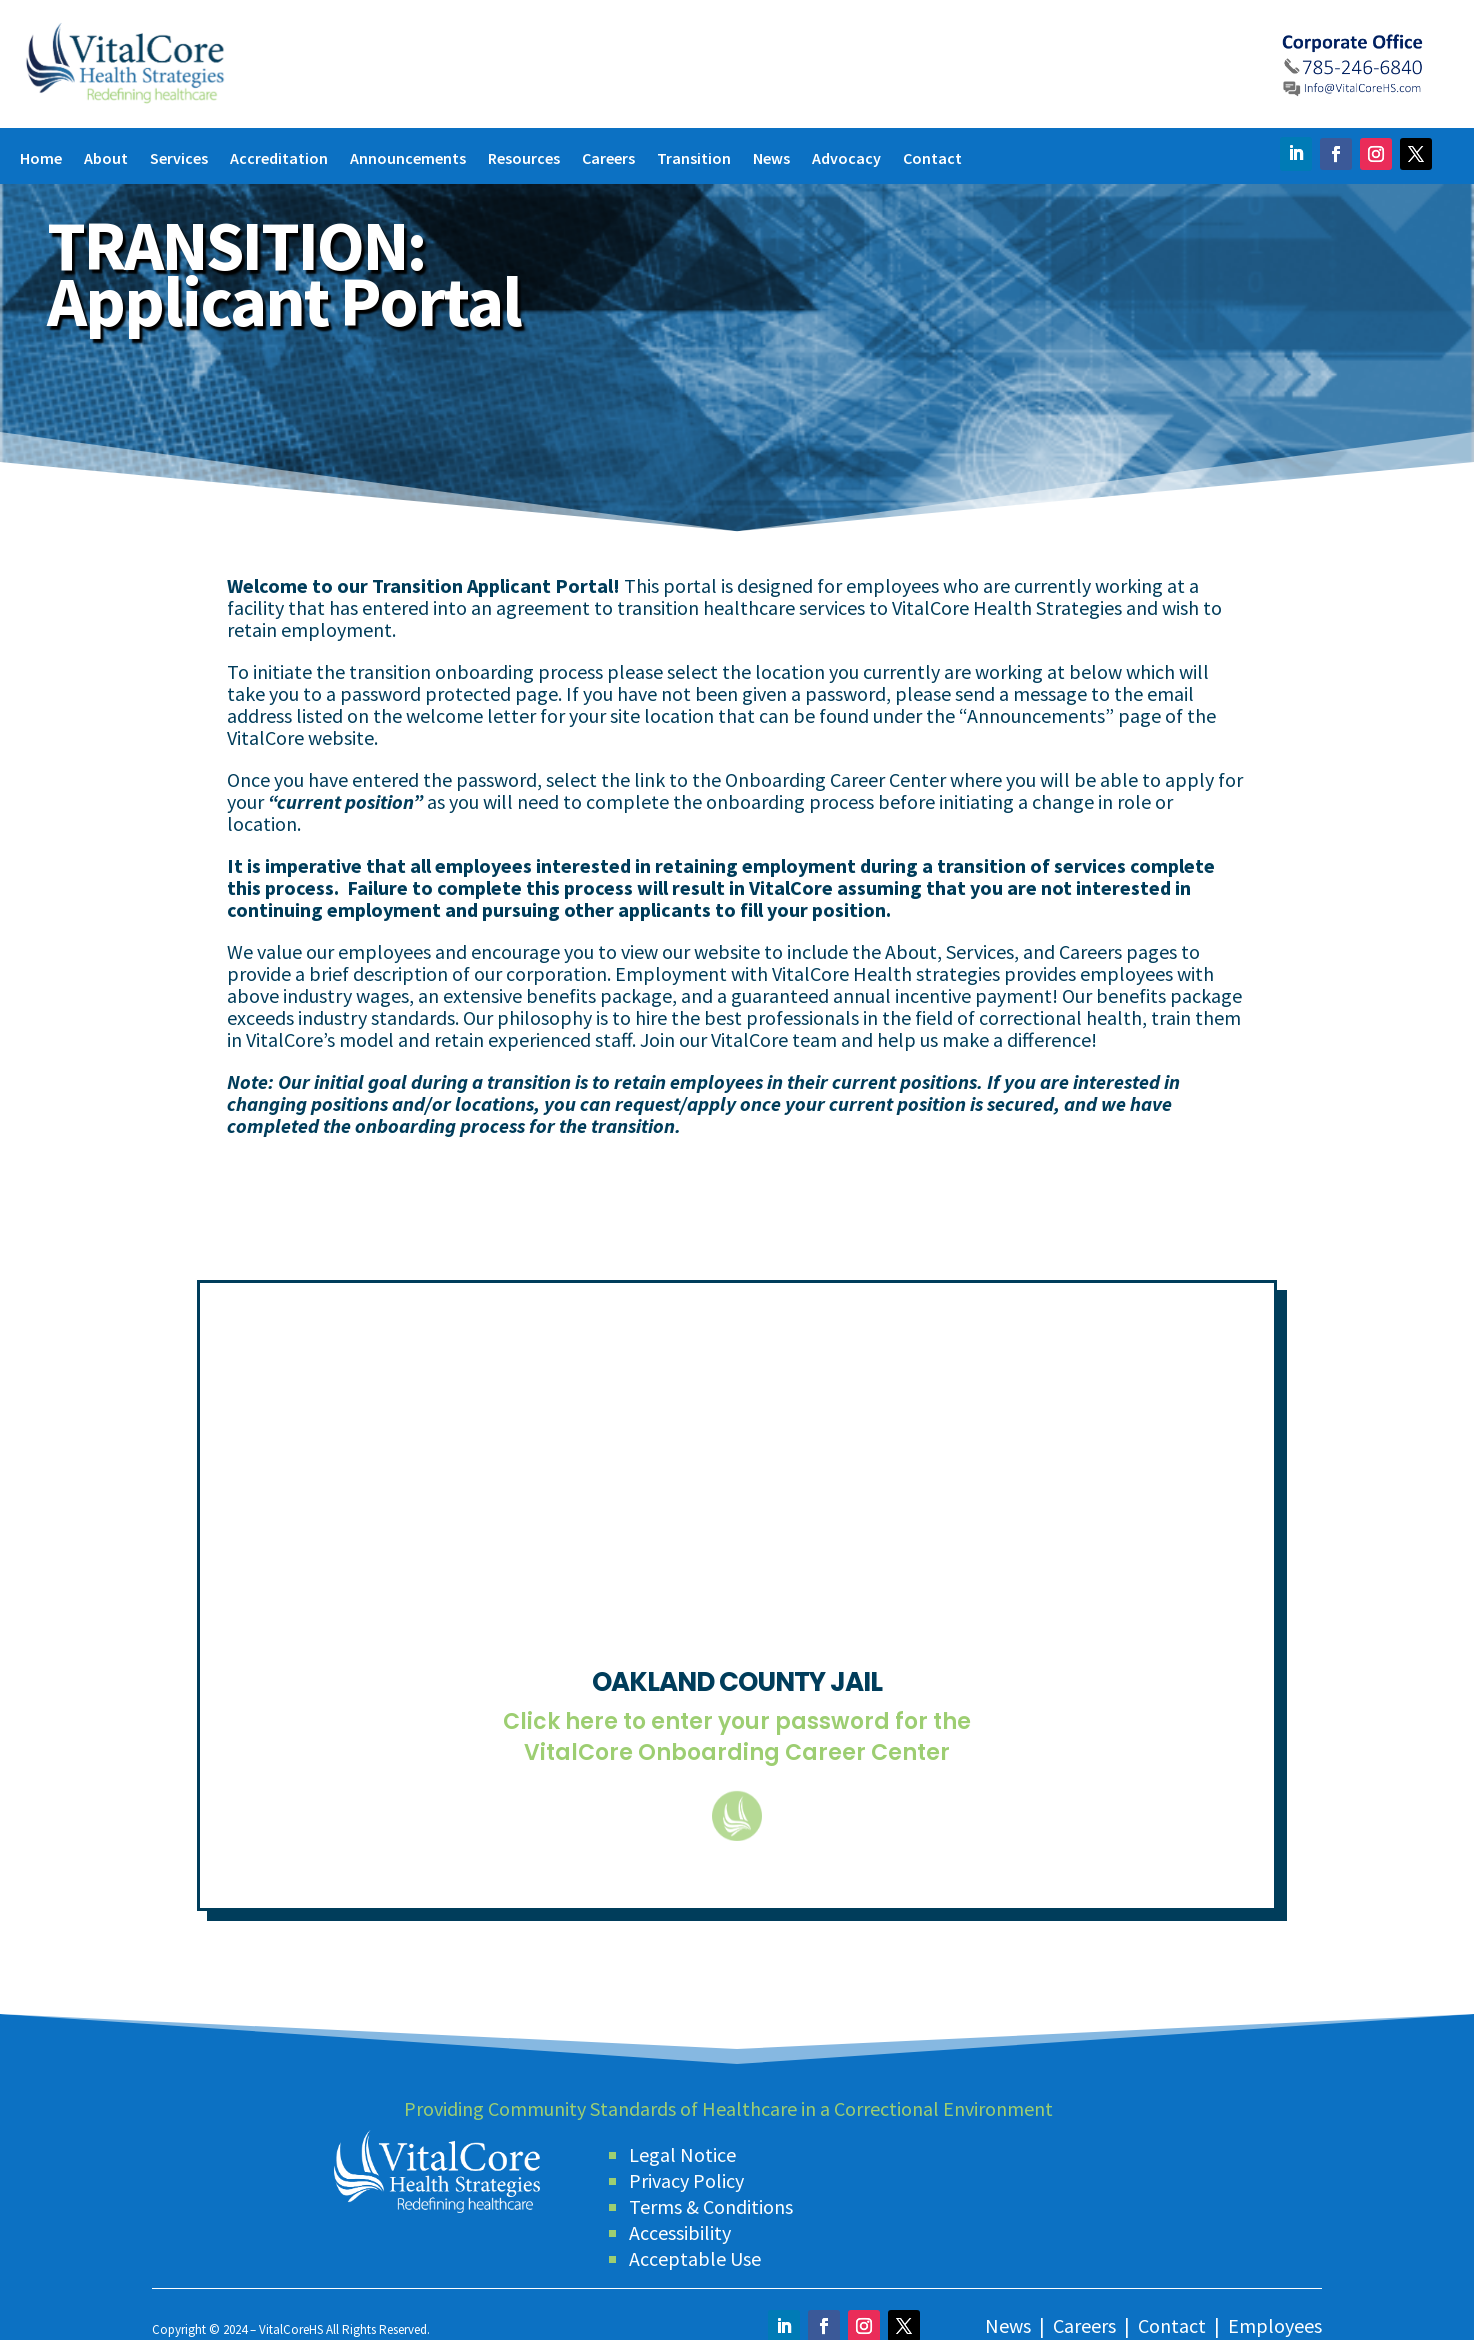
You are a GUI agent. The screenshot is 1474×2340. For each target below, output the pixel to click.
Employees (1275, 2315)
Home (41, 159)
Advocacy (846, 159)
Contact (932, 159)
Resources (524, 159)
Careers (608, 159)
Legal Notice (682, 2144)
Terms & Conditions (711, 2196)
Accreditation (279, 159)
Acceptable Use (695, 2248)
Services (179, 159)
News (771, 159)
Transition (694, 159)
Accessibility (680, 2222)
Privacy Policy (686, 2170)
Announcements (408, 159)
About (106, 159)
